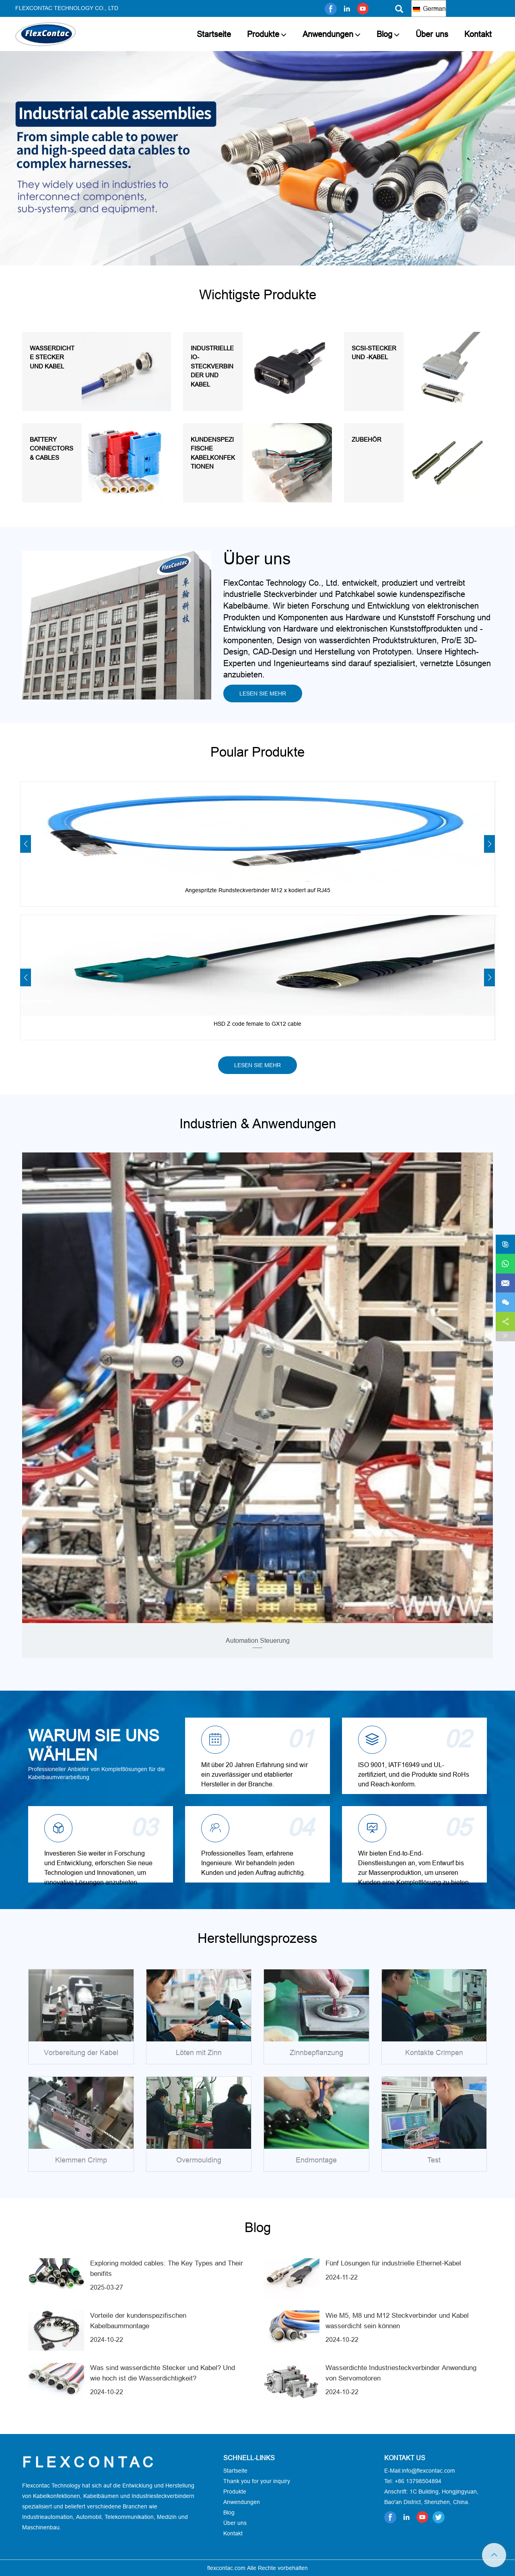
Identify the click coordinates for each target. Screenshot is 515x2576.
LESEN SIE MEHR (262, 693)
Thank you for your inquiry (256, 2481)
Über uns (432, 34)
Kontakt (478, 34)
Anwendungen (328, 34)
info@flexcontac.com (428, 2470)
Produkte (263, 34)
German (429, 8)
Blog (384, 34)
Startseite (214, 34)
